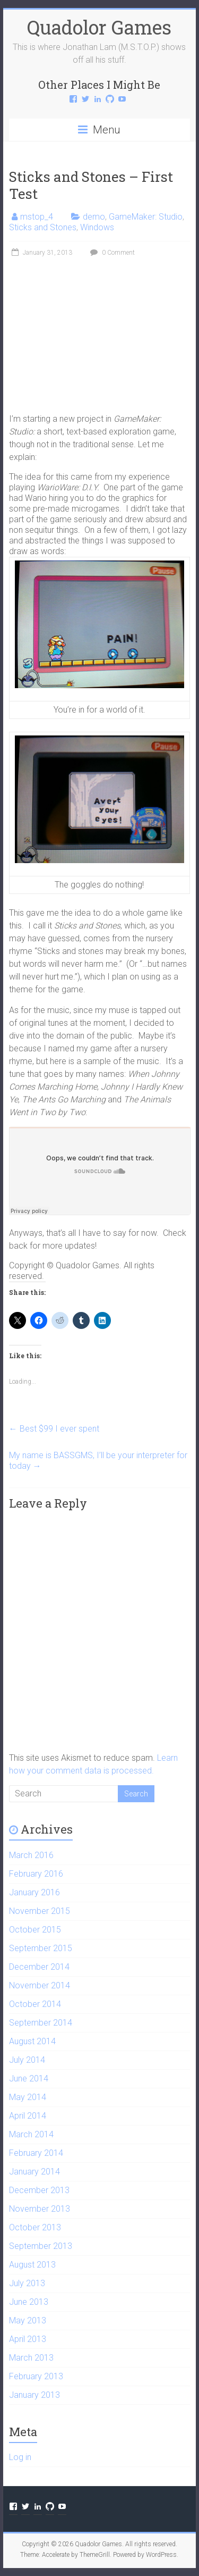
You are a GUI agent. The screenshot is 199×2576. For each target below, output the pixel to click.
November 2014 (39, 1985)
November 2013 (39, 2209)
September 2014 (40, 2023)
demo (94, 217)
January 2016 (34, 1892)
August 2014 (32, 2041)
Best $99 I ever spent (54, 1429)
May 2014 (27, 2097)
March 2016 (31, 1855)
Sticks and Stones (42, 227)
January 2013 (34, 2395)
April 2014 (27, 2116)
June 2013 (28, 2302)
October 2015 (35, 1930)
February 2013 (36, 2376)
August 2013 (32, 2265)
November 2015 (39, 1911)
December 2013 (39, 2190)
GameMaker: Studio (146, 217)
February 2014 (36, 2153)
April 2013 (27, 2339)
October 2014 (35, 2004)
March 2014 (31, 2134)
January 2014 (34, 2172)
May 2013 (27, 2320)
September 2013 (40, 2246)
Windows (97, 227)
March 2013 (31, 2358)
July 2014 (27, 2060)
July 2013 (27, 2283)
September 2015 (40, 1948)
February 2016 (36, 1874)
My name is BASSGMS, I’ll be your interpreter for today (98, 1460)
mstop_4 (36, 217)
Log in (20, 2457)
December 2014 (39, 1967)
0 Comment (111, 252)
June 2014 (28, 2078)
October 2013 (35, 2227)
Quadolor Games (99, 27)
